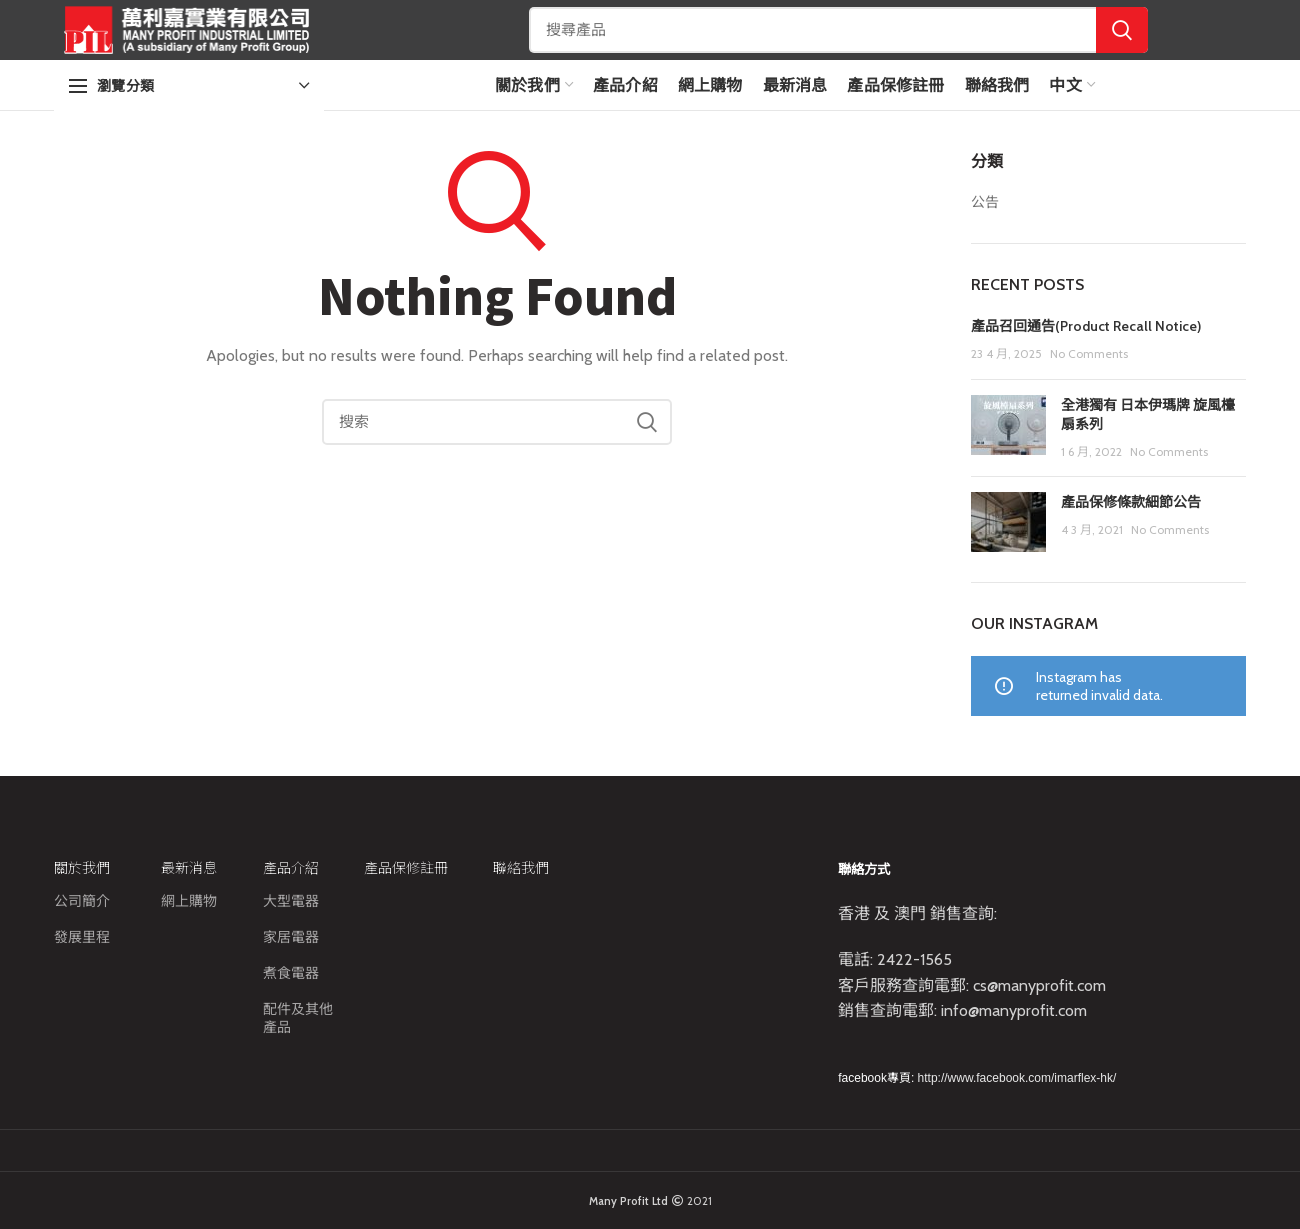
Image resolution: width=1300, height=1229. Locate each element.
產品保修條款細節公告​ (1131, 502)
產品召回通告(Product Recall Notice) (1086, 326)
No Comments (1089, 353)
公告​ (985, 202)
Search (1122, 30)
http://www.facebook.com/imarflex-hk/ (1017, 1078)
